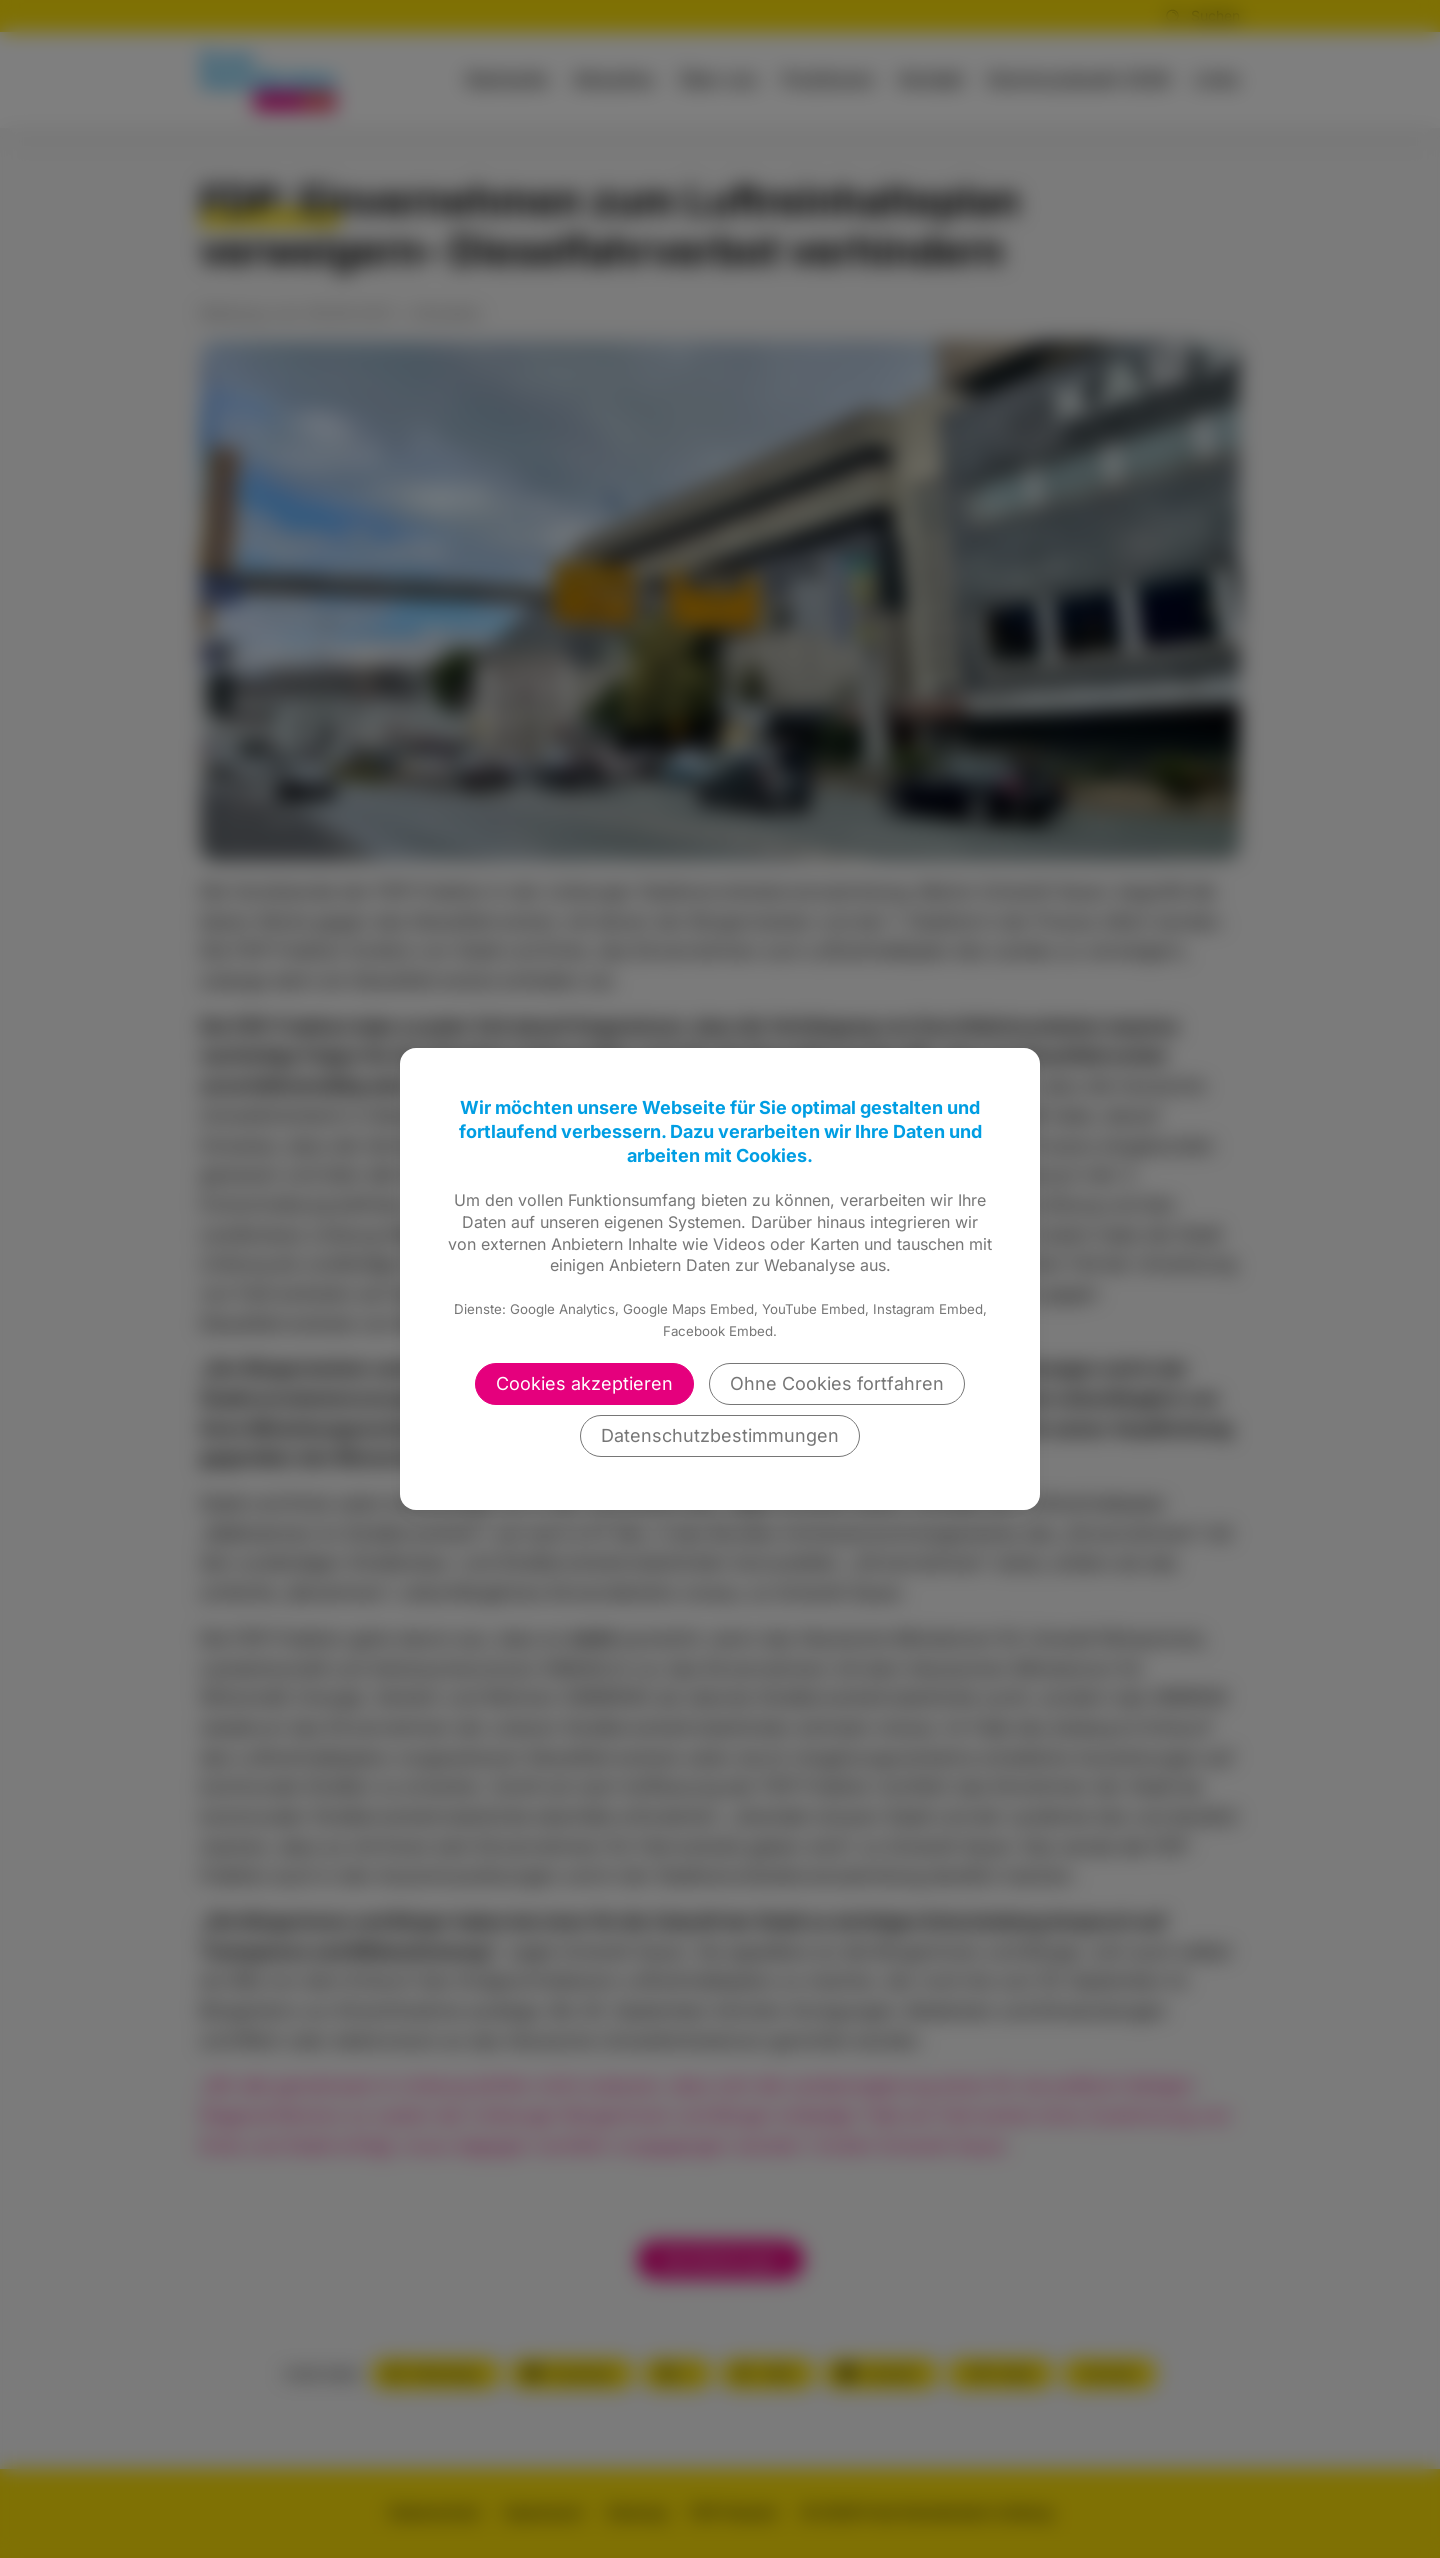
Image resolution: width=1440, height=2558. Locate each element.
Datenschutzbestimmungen (720, 1435)
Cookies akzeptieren (584, 1383)
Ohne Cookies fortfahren (837, 1383)
